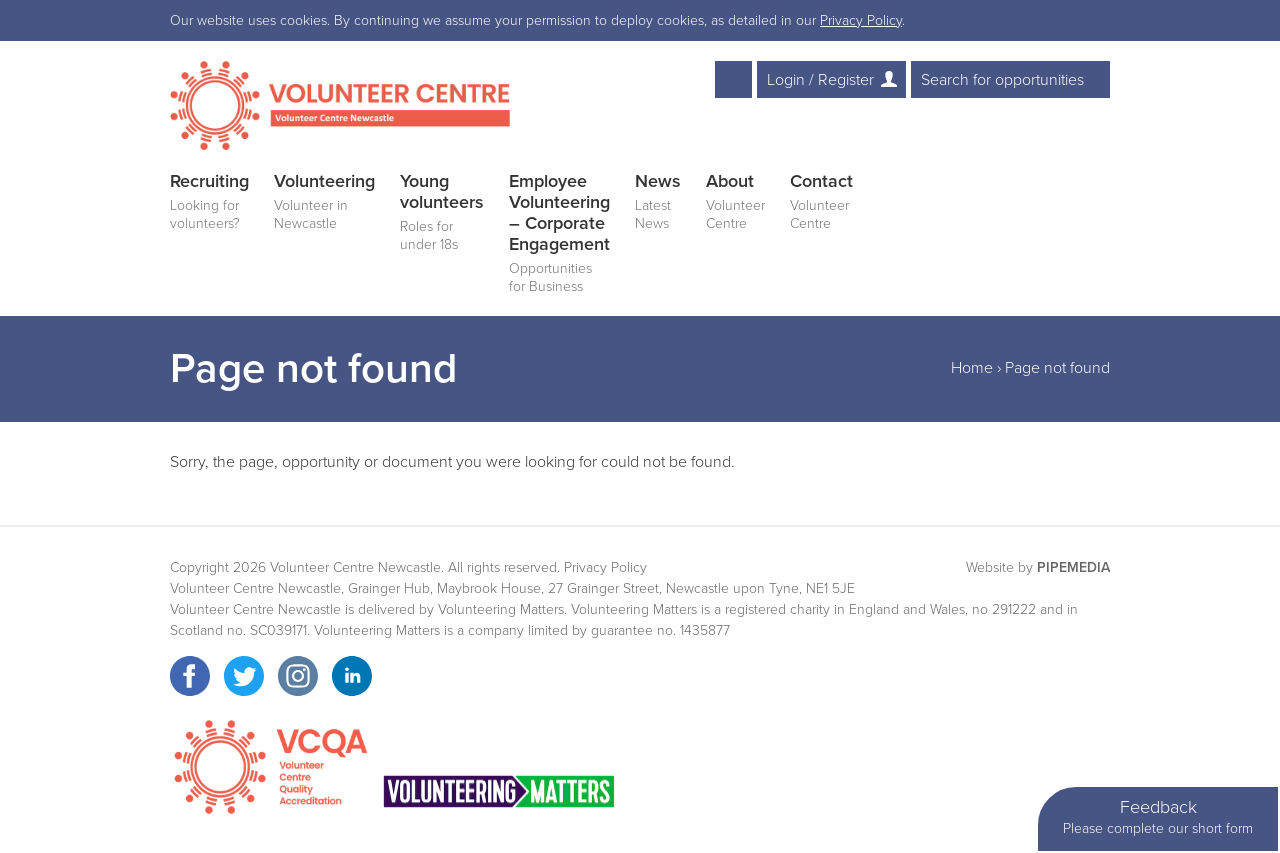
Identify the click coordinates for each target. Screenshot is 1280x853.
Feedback (1158, 817)
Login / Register (820, 80)
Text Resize (733, 79)
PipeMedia (1073, 567)
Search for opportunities (1002, 80)
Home (972, 368)
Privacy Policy (861, 20)
